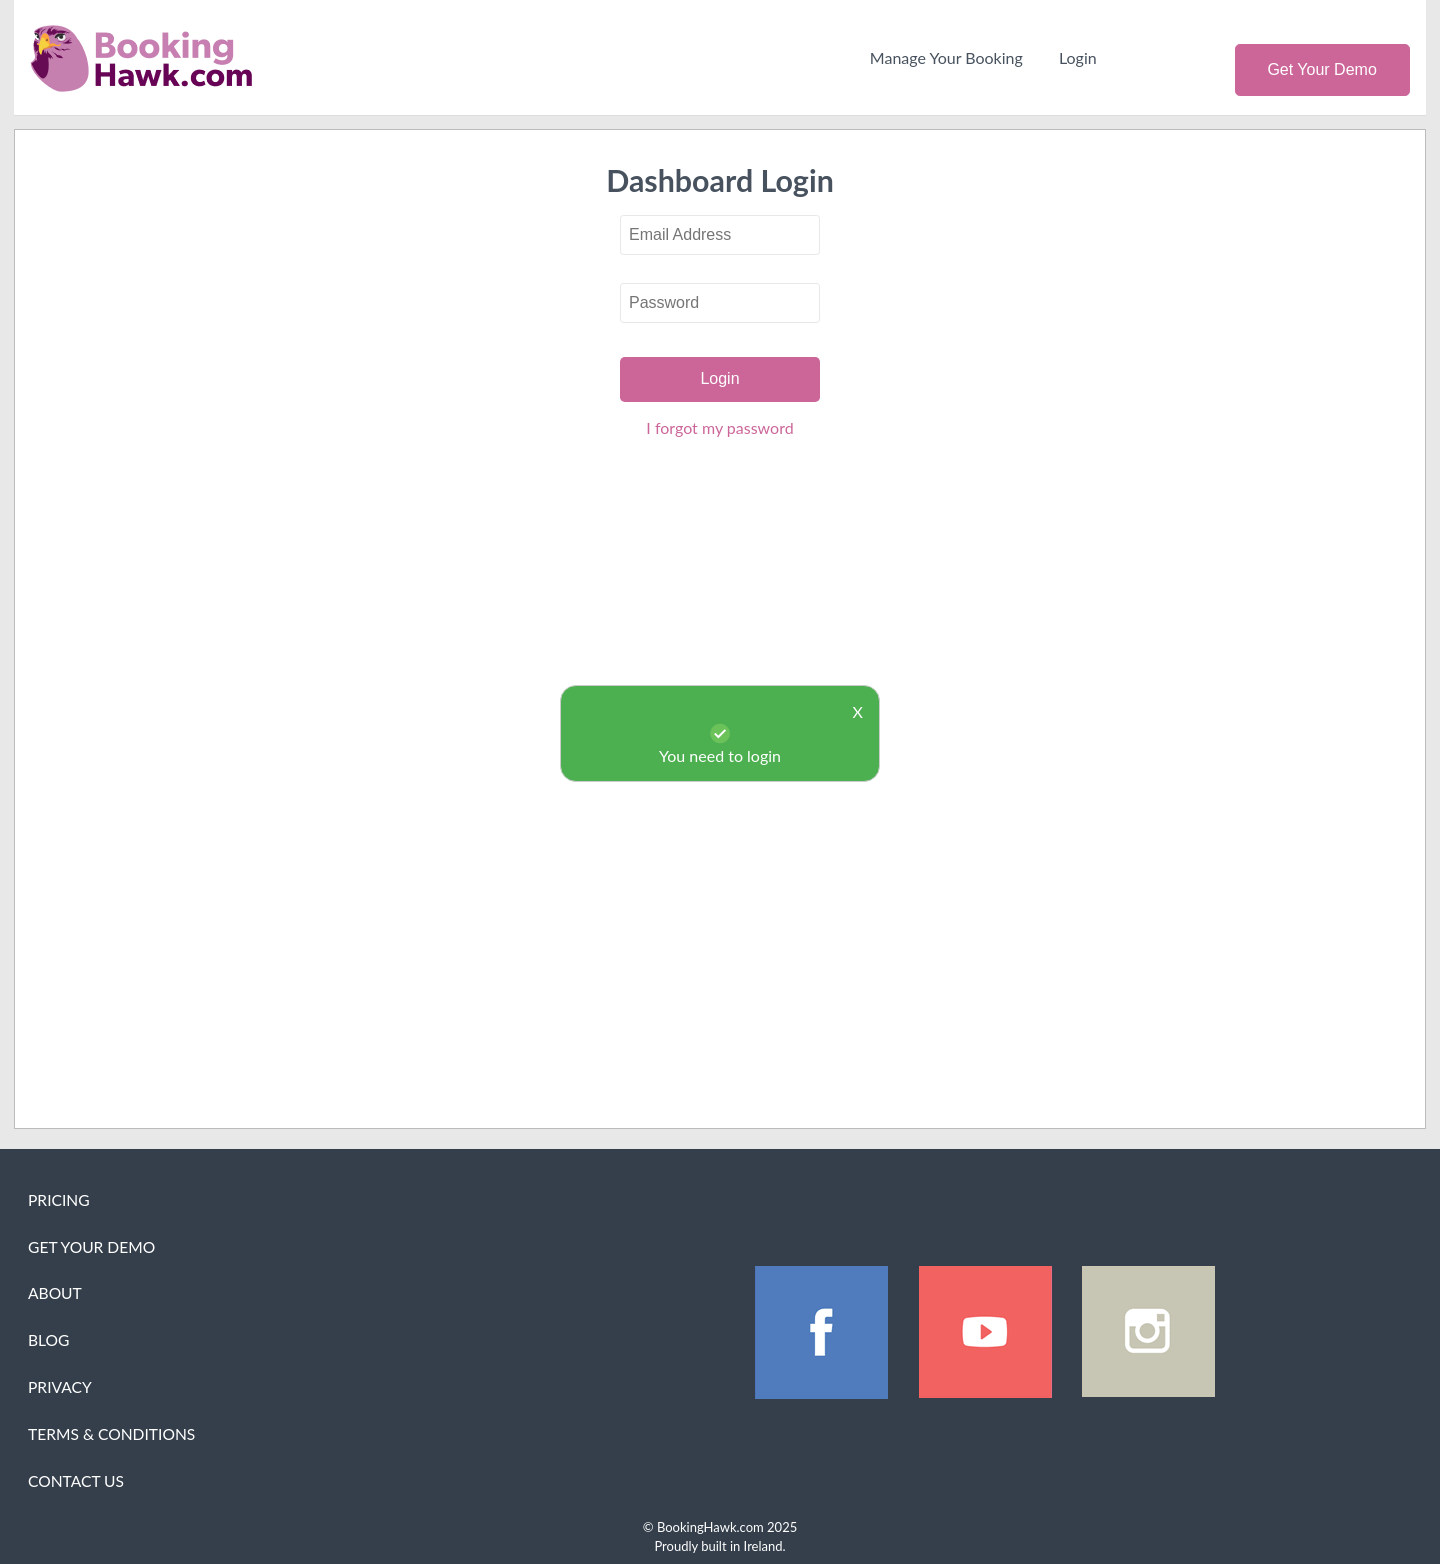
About (55, 1293)
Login (1078, 57)
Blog (48, 1340)
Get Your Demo (1321, 69)
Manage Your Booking (946, 57)
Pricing (59, 1200)
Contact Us (76, 1481)
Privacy (60, 1387)
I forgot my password (719, 427)
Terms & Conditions (111, 1434)
